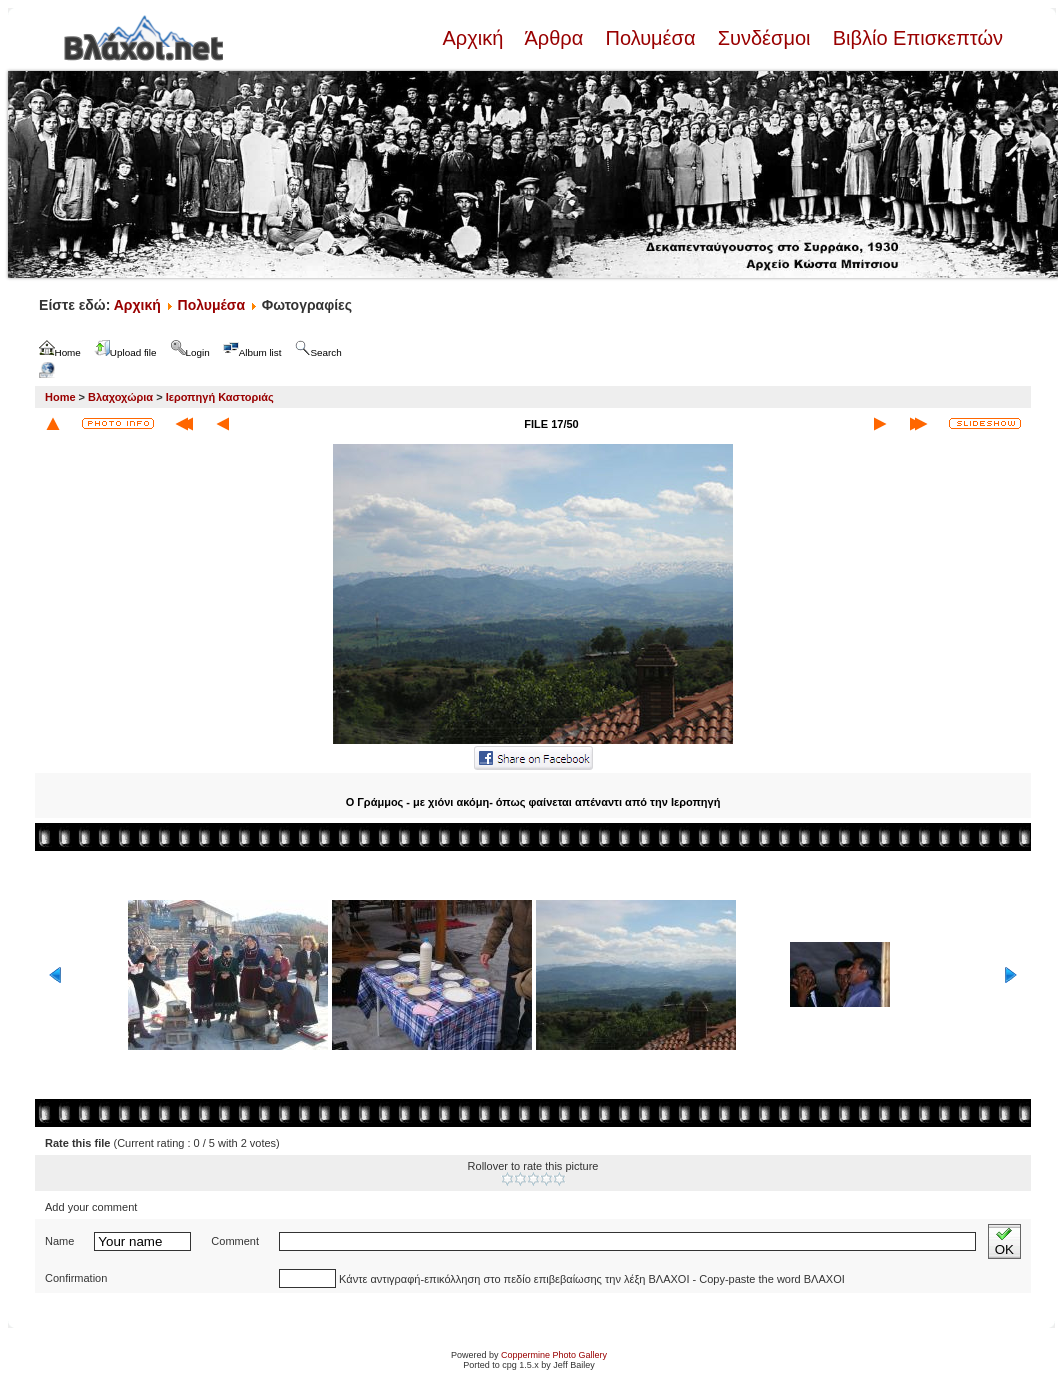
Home (60, 397)
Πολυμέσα (650, 38)
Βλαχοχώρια (120, 397)
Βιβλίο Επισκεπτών (915, 38)
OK (1004, 1241)
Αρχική (475, 38)
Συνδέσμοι (764, 38)
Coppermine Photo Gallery (554, 1355)
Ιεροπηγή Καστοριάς (220, 397)
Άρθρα (554, 38)
